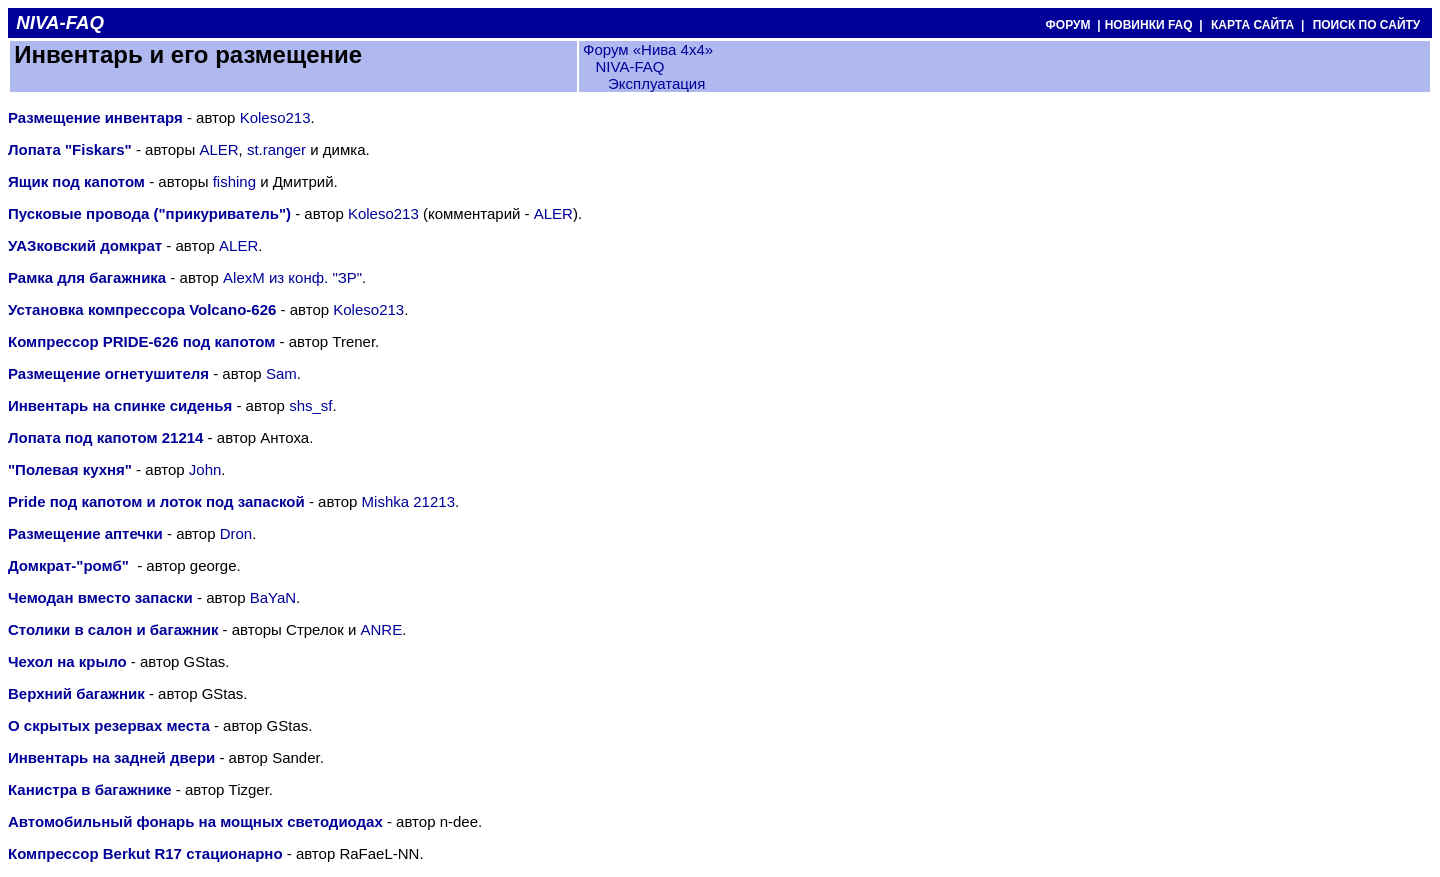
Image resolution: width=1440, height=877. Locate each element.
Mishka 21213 (408, 501)
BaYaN (273, 597)
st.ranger (276, 149)
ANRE (381, 629)
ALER (218, 149)
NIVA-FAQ (629, 66)
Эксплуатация (656, 83)
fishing (234, 181)
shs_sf (310, 405)
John (205, 469)
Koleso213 (275, 117)
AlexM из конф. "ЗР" (292, 277)
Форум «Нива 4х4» (648, 49)
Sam (281, 373)
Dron (236, 533)
